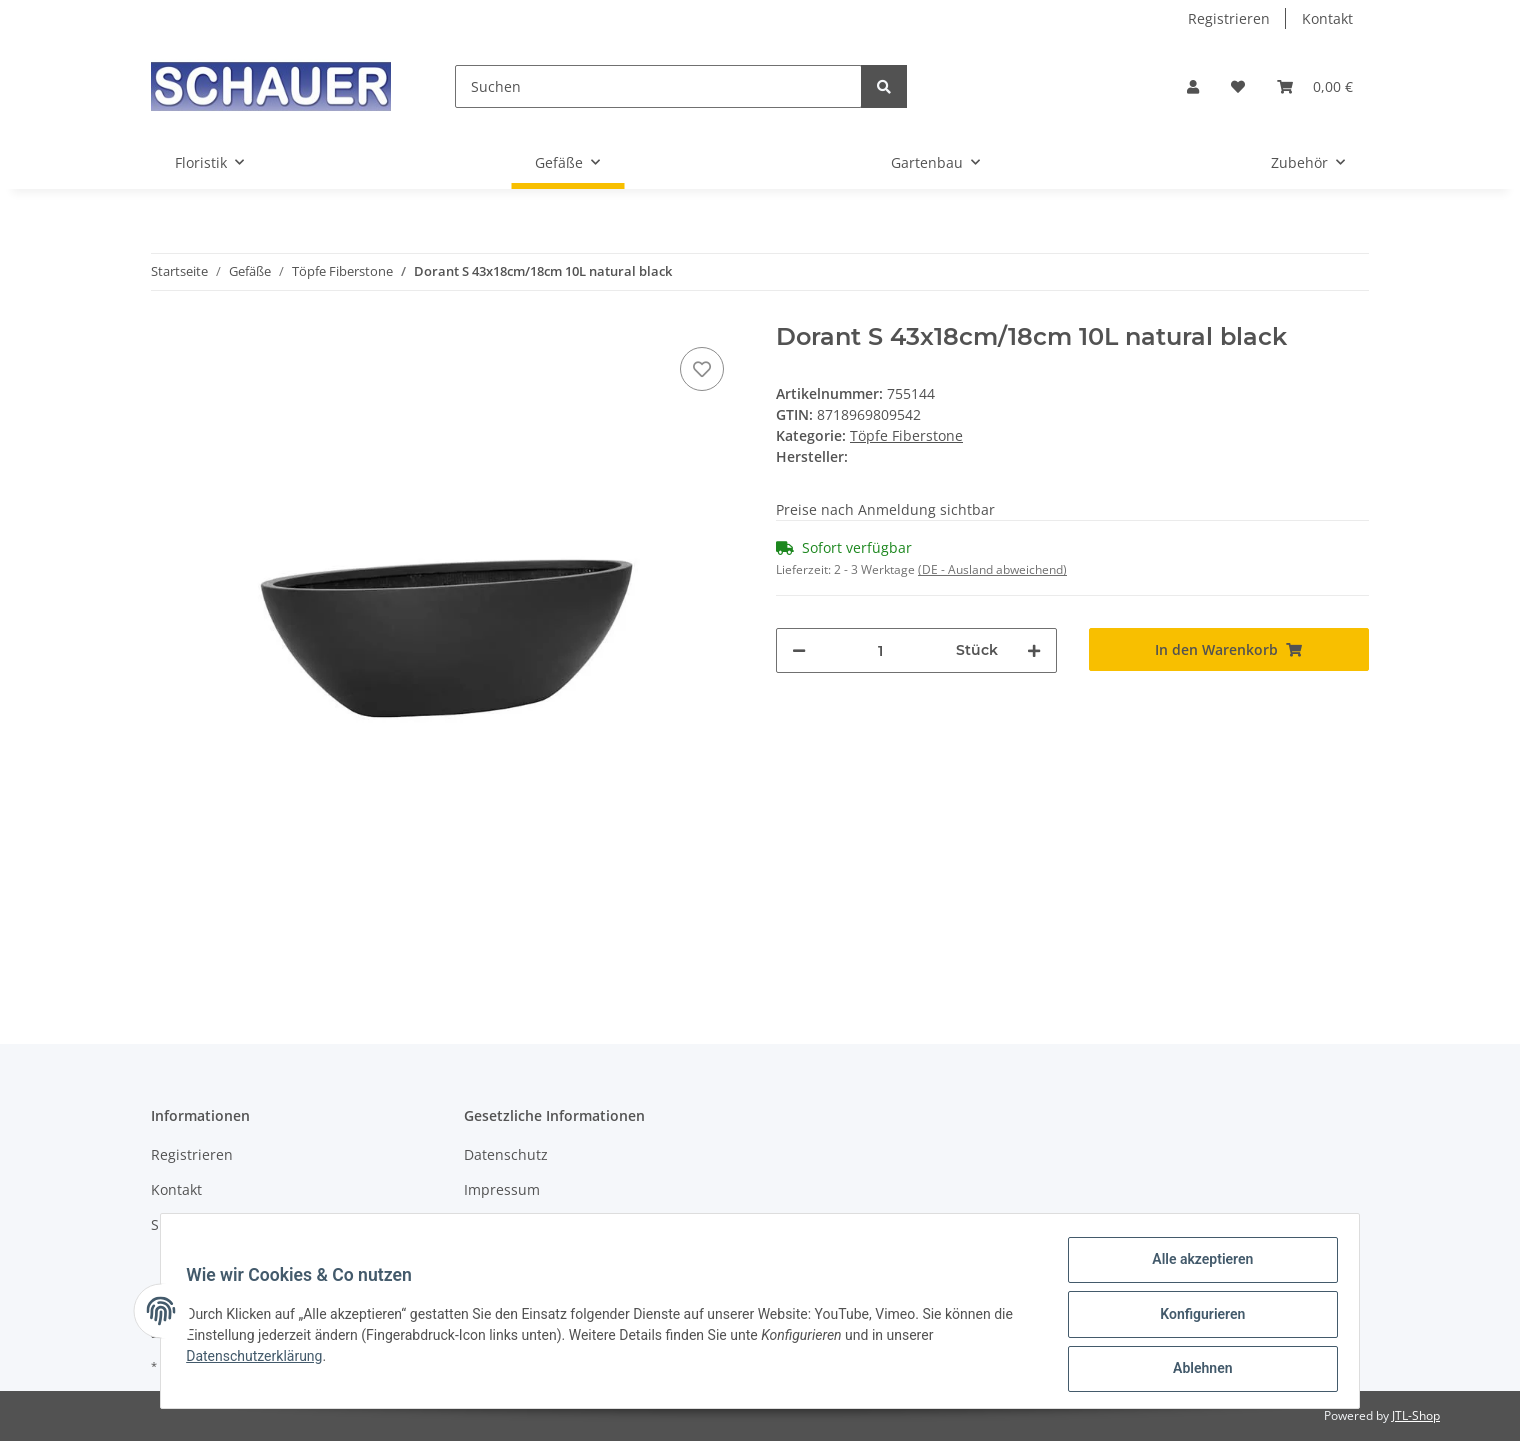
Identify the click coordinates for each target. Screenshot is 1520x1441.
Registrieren (1229, 18)
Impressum (502, 1189)
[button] (1193, 86)
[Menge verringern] (799, 650)
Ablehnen (1195, 1370)
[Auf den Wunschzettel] (702, 369)
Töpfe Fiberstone (906, 435)
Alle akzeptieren (1195, 1266)
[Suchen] (658, 86)
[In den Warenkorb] (1229, 649)
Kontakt (1327, 18)
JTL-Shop (1416, 1415)
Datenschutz (506, 1154)
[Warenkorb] (1315, 86)
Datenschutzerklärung (261, 1360)
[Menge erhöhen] (1034, 650)
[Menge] (881, 650)
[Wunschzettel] (1238, 86)
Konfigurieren (1195, 1318)
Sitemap (178, 1224)
